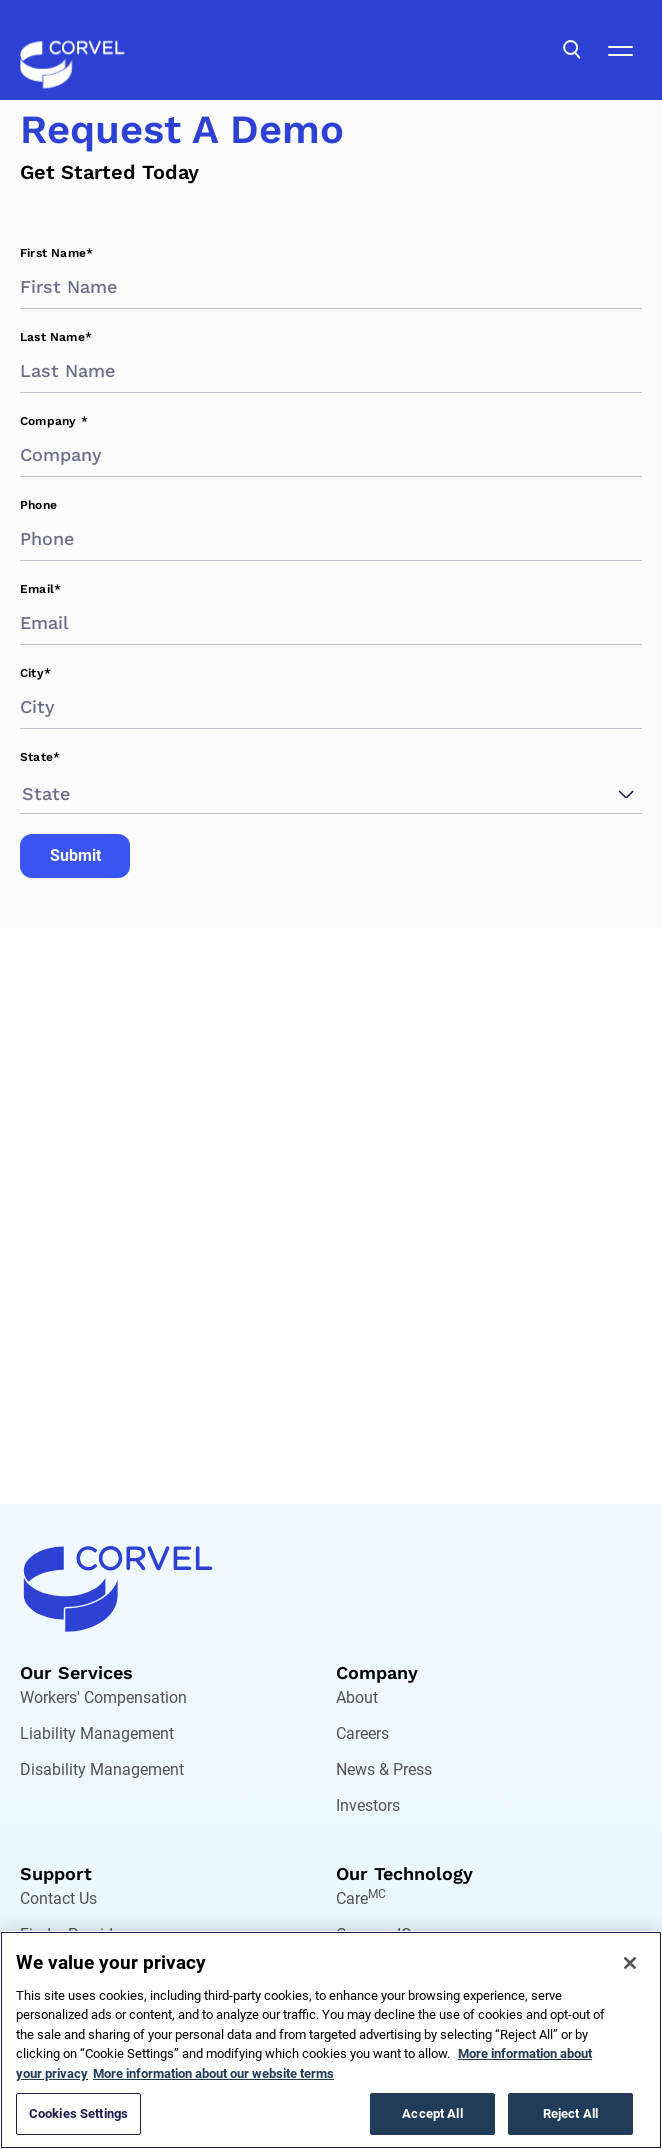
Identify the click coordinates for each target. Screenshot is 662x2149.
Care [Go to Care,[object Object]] (361, 1898)
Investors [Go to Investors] (368, 1805)
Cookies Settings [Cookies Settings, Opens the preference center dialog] (78, 2113)
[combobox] (25, 794)
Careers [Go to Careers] (362, 1733)
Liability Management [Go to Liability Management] (97, 1733)
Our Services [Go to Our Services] (76, 1672)
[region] (331, 2040)
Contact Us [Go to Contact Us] (58, 1898)
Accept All (432, 2113)
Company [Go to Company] (377, 1672)
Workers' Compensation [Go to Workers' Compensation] (103, 1697)
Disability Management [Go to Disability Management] (102, 1769)
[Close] (630, 1963)
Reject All (570, 2113)
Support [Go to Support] (56, 1873)
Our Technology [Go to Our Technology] (404, 1873)
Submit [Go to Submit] (75, 855)
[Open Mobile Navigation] (620, 50)
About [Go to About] (357, 1697)
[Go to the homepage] (72, 50)
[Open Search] (572, 50)
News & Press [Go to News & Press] (384, 1769)
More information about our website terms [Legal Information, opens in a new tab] (213, 2073)
